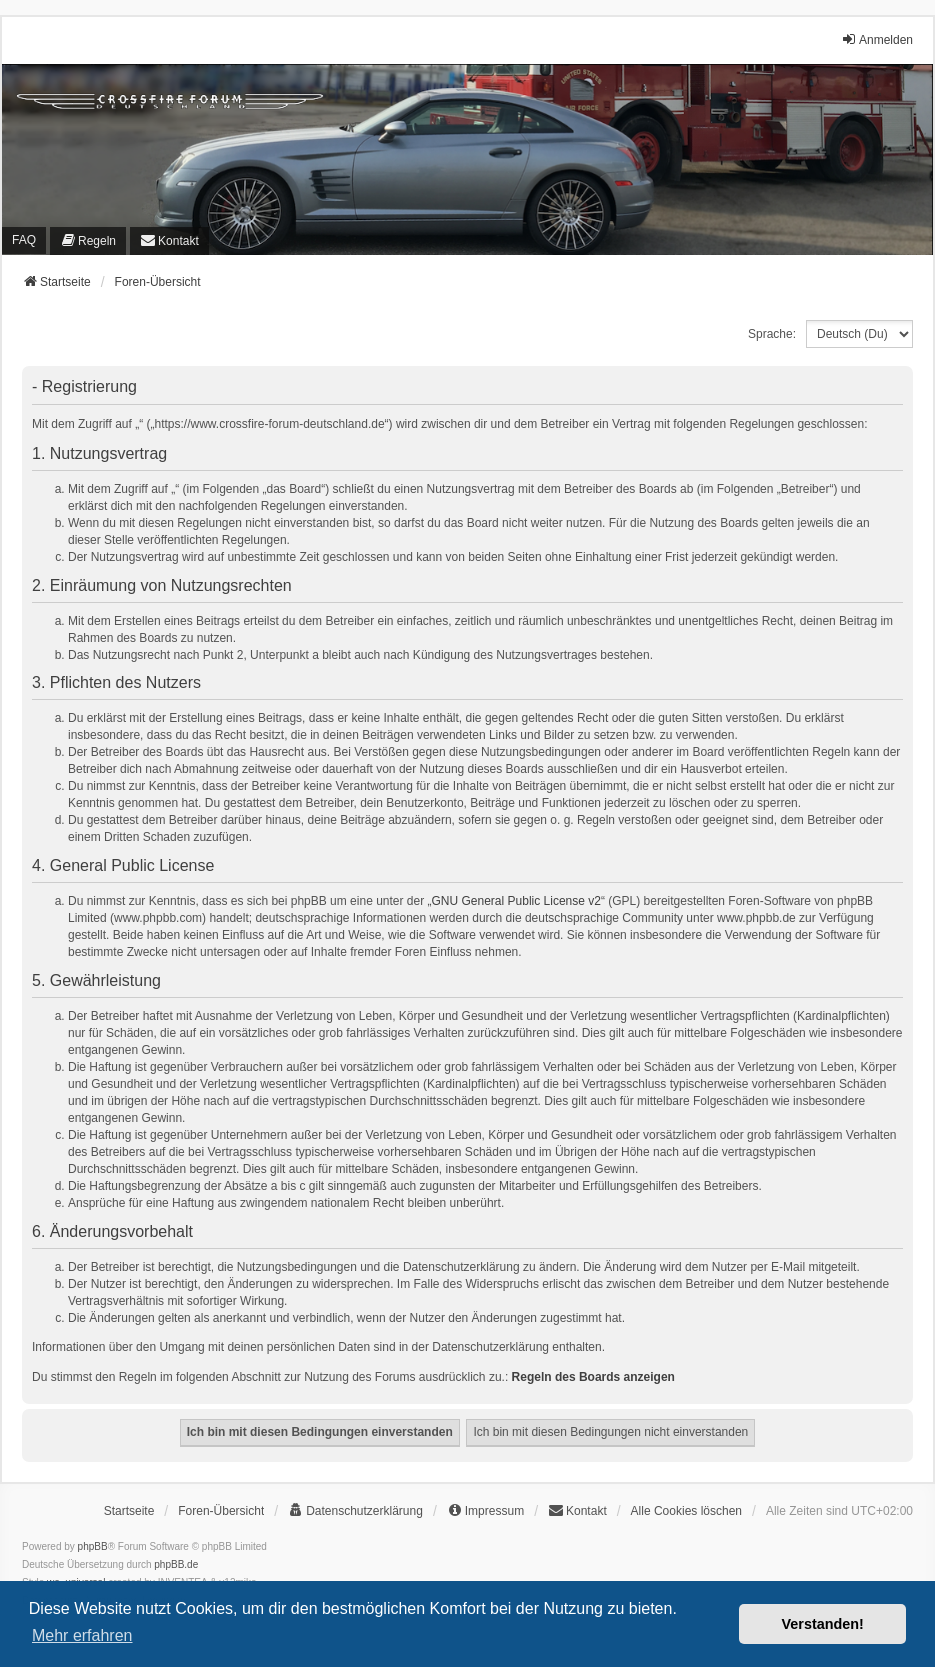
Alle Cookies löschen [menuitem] (686, 1511)
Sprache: (772, 334)
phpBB (93, 1546)
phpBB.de (176, 1564)
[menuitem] (88, 241)
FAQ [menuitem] (24, 240)
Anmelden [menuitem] (877, 39)
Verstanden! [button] (823, 1624)
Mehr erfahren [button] (82, 1635)
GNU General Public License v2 (516, 901)
